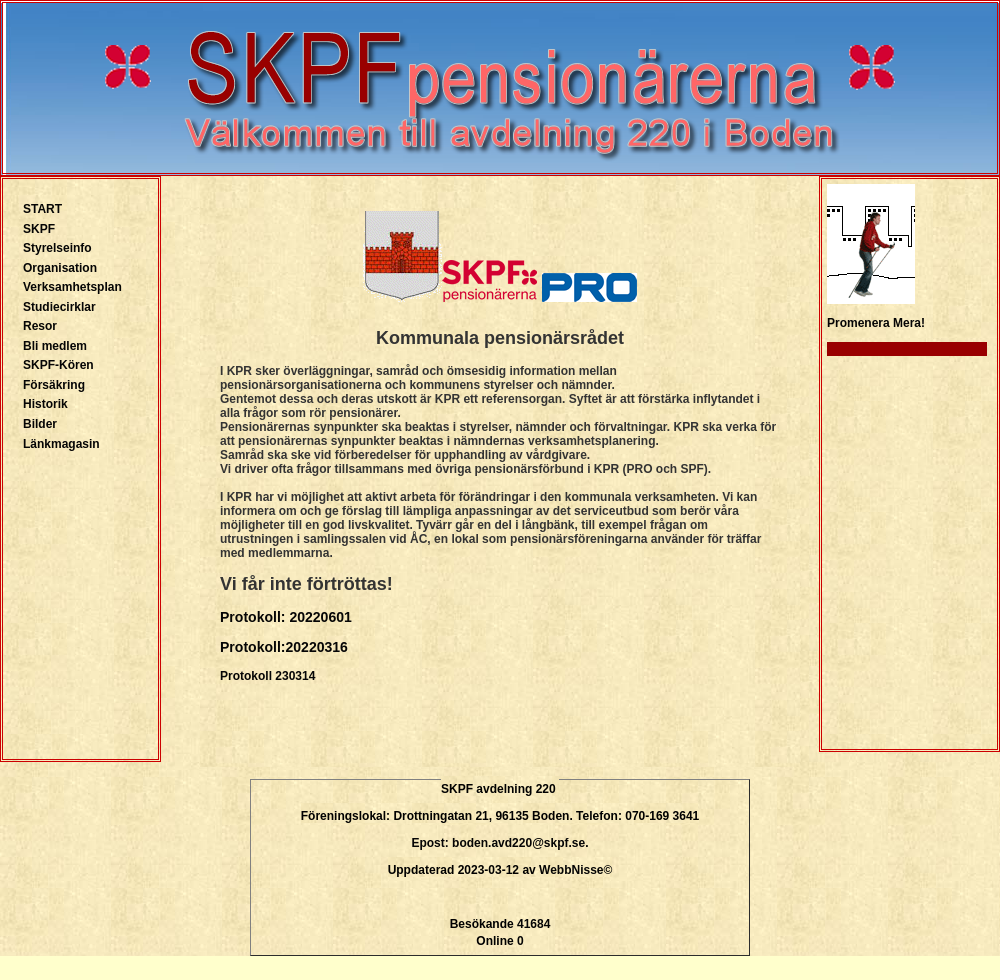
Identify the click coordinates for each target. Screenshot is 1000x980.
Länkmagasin (61, 444)
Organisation (60, 268)
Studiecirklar (59, 307)
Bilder (40, 424)
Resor (40, 326)
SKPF (39, 229)
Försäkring (54, 385)
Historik (45, 404)
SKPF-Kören (58, 365)
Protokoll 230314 (267, 676)
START (42, 209)
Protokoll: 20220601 (286, 617)
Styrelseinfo (57, 248)
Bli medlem (55, 346)
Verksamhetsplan (72, 287)
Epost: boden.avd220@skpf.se (498, 843)
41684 (533, 924)
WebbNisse (571, 870)
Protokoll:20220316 (284, 647)
